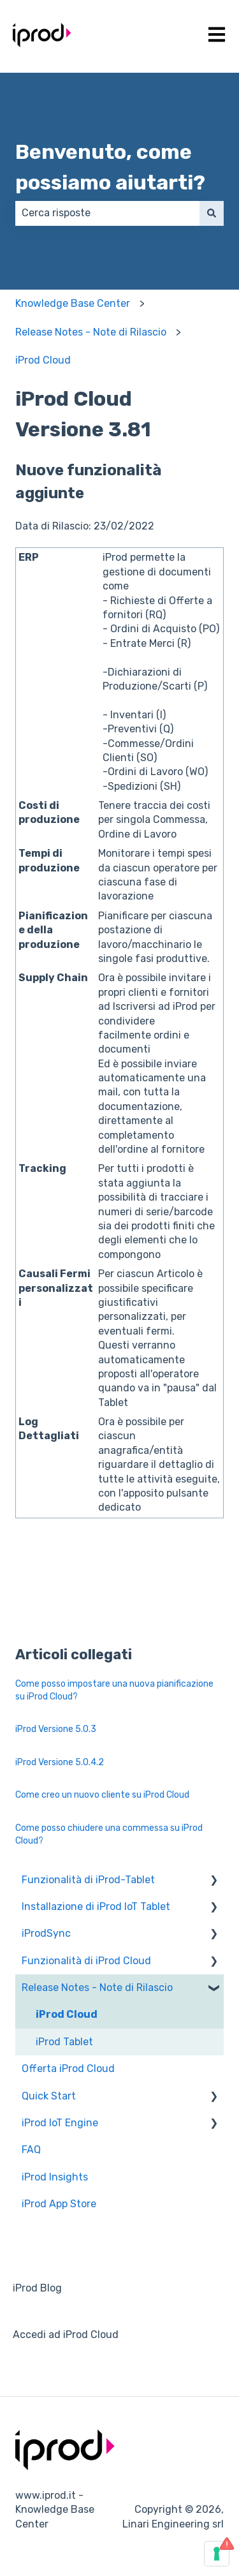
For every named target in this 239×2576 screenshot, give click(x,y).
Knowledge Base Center (72, 303)
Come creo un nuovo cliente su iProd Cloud (102, 1794)
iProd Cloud (43, 360)
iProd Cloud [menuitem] (67, 2014)
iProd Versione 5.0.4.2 (59, 1762)
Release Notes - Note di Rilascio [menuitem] (97, 1987)
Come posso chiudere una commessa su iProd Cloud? (109, 1834)
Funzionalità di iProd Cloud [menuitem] (86, 1961)
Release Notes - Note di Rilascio (90, 332)
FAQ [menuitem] (31, 2149)
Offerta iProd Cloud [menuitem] (68, 2068)
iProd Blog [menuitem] (37, 2288)
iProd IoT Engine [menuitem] (60, 2123)
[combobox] (107, 213)
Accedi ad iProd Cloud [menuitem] (66, 2334)
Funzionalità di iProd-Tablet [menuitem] (88, 1880)
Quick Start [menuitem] (49, 2096)
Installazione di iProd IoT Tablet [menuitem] (96, 1906)
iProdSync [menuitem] (46, 1933)
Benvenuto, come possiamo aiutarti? (110, 167)
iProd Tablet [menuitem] (64, 2042)
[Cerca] (211, 213)
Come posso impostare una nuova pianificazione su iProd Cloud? (114, 1690)
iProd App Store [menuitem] (59, 2204)
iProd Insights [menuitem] (55, 2177)
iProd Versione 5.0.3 (56, 1729)
